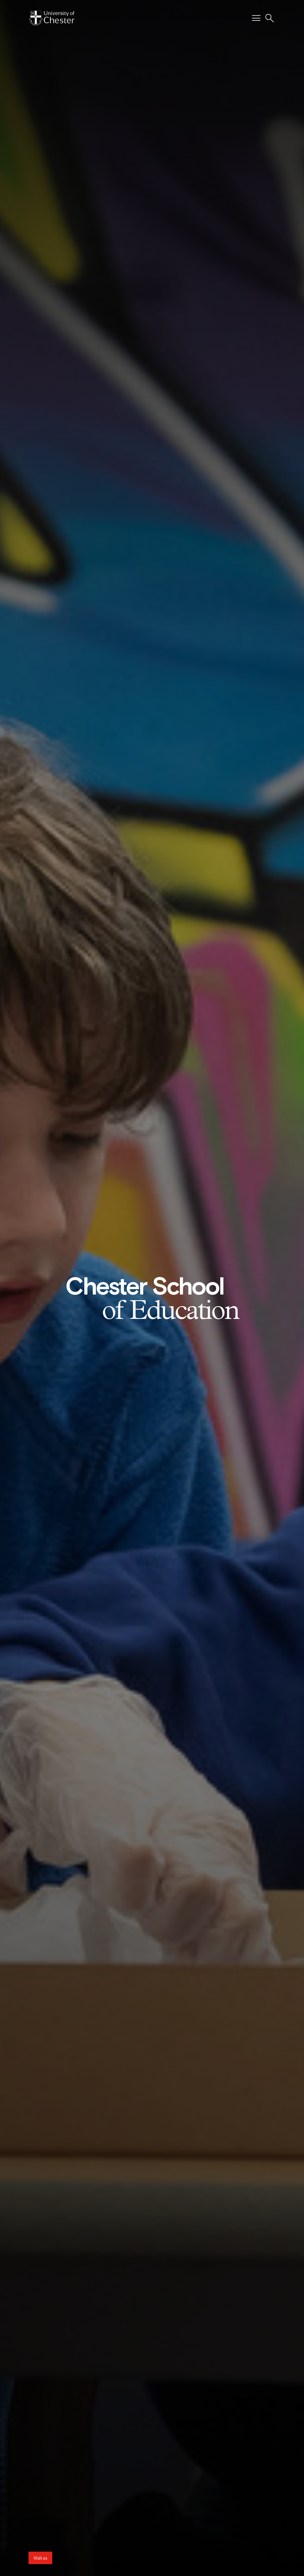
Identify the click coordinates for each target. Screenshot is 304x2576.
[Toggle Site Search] (270, 18)
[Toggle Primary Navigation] (256, 18)
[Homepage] (51, 18)
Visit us (40, 2558)
